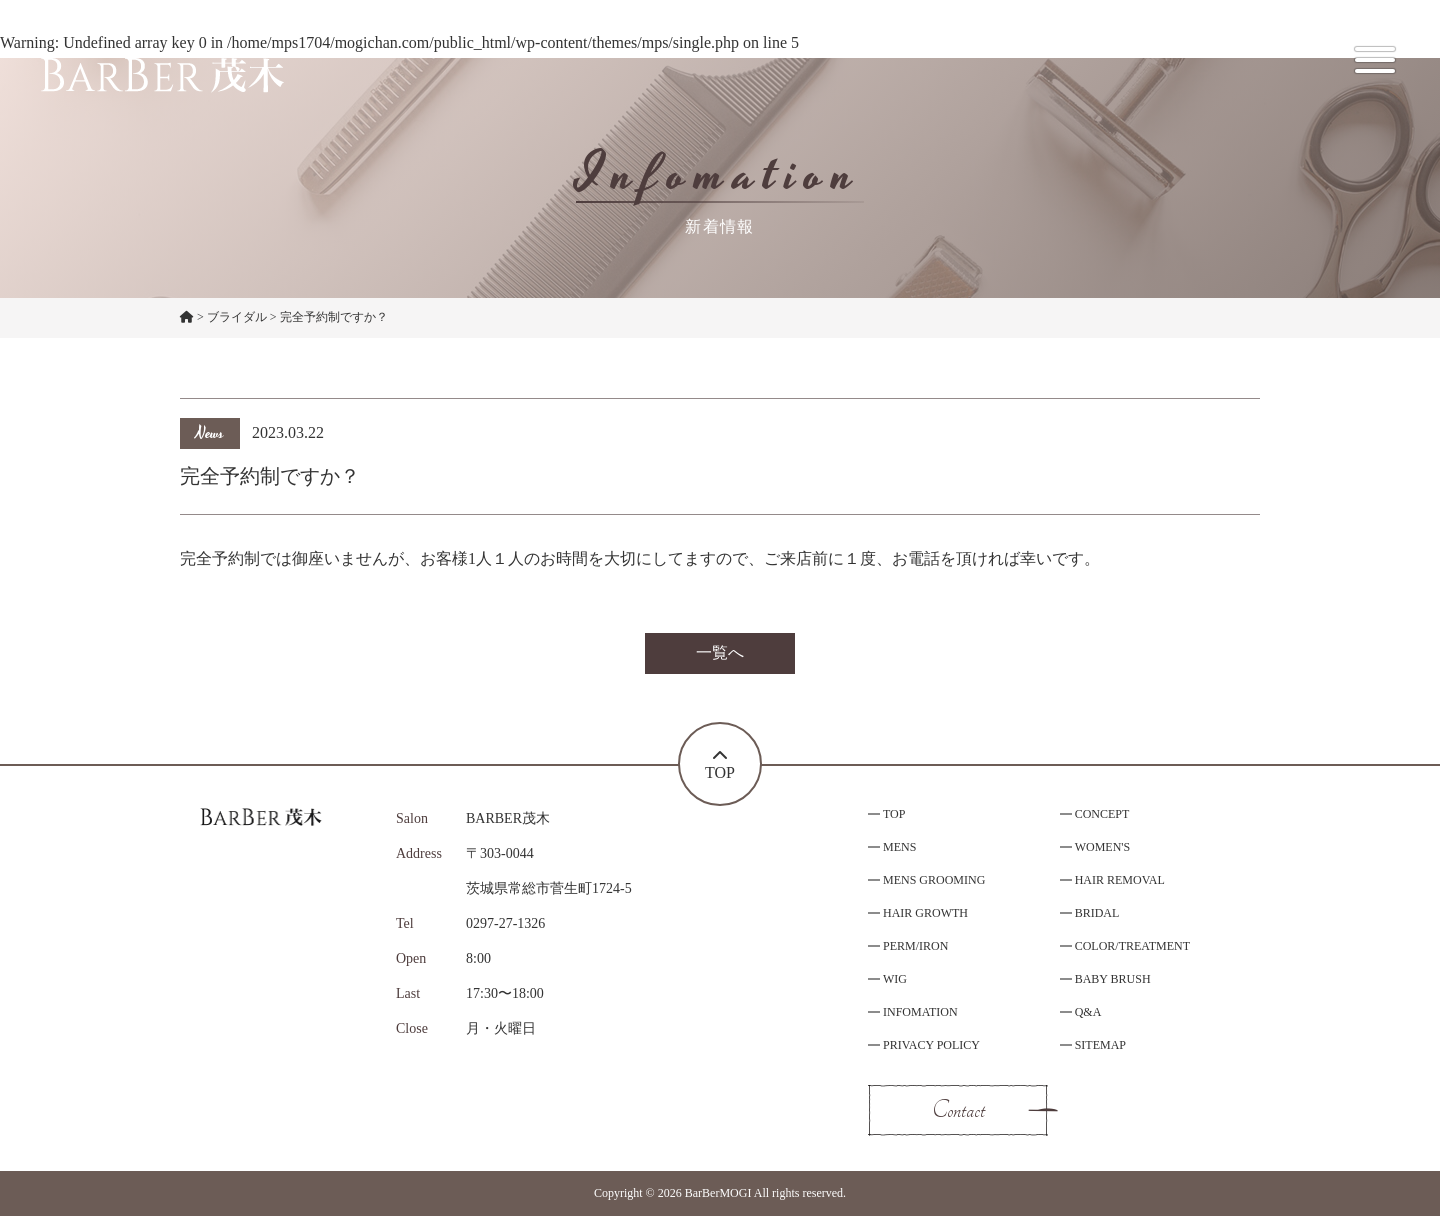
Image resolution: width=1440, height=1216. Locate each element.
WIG (895, 979)
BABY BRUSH (1113, 979)
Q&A (1088, 1012)
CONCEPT (1102, 814)
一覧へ (720, 652)
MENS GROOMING (934, 880)
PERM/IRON (915, 946)
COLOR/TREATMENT (1132, 946)
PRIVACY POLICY (931, 1045)
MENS (899, 847)
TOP (894, 814)
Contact (958, 1110)
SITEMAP (1100, 1045)
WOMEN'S (1103, 847)
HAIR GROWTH (925, 913)
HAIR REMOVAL (1120, 880)
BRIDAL (1097, 913)
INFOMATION (920, 1012)
